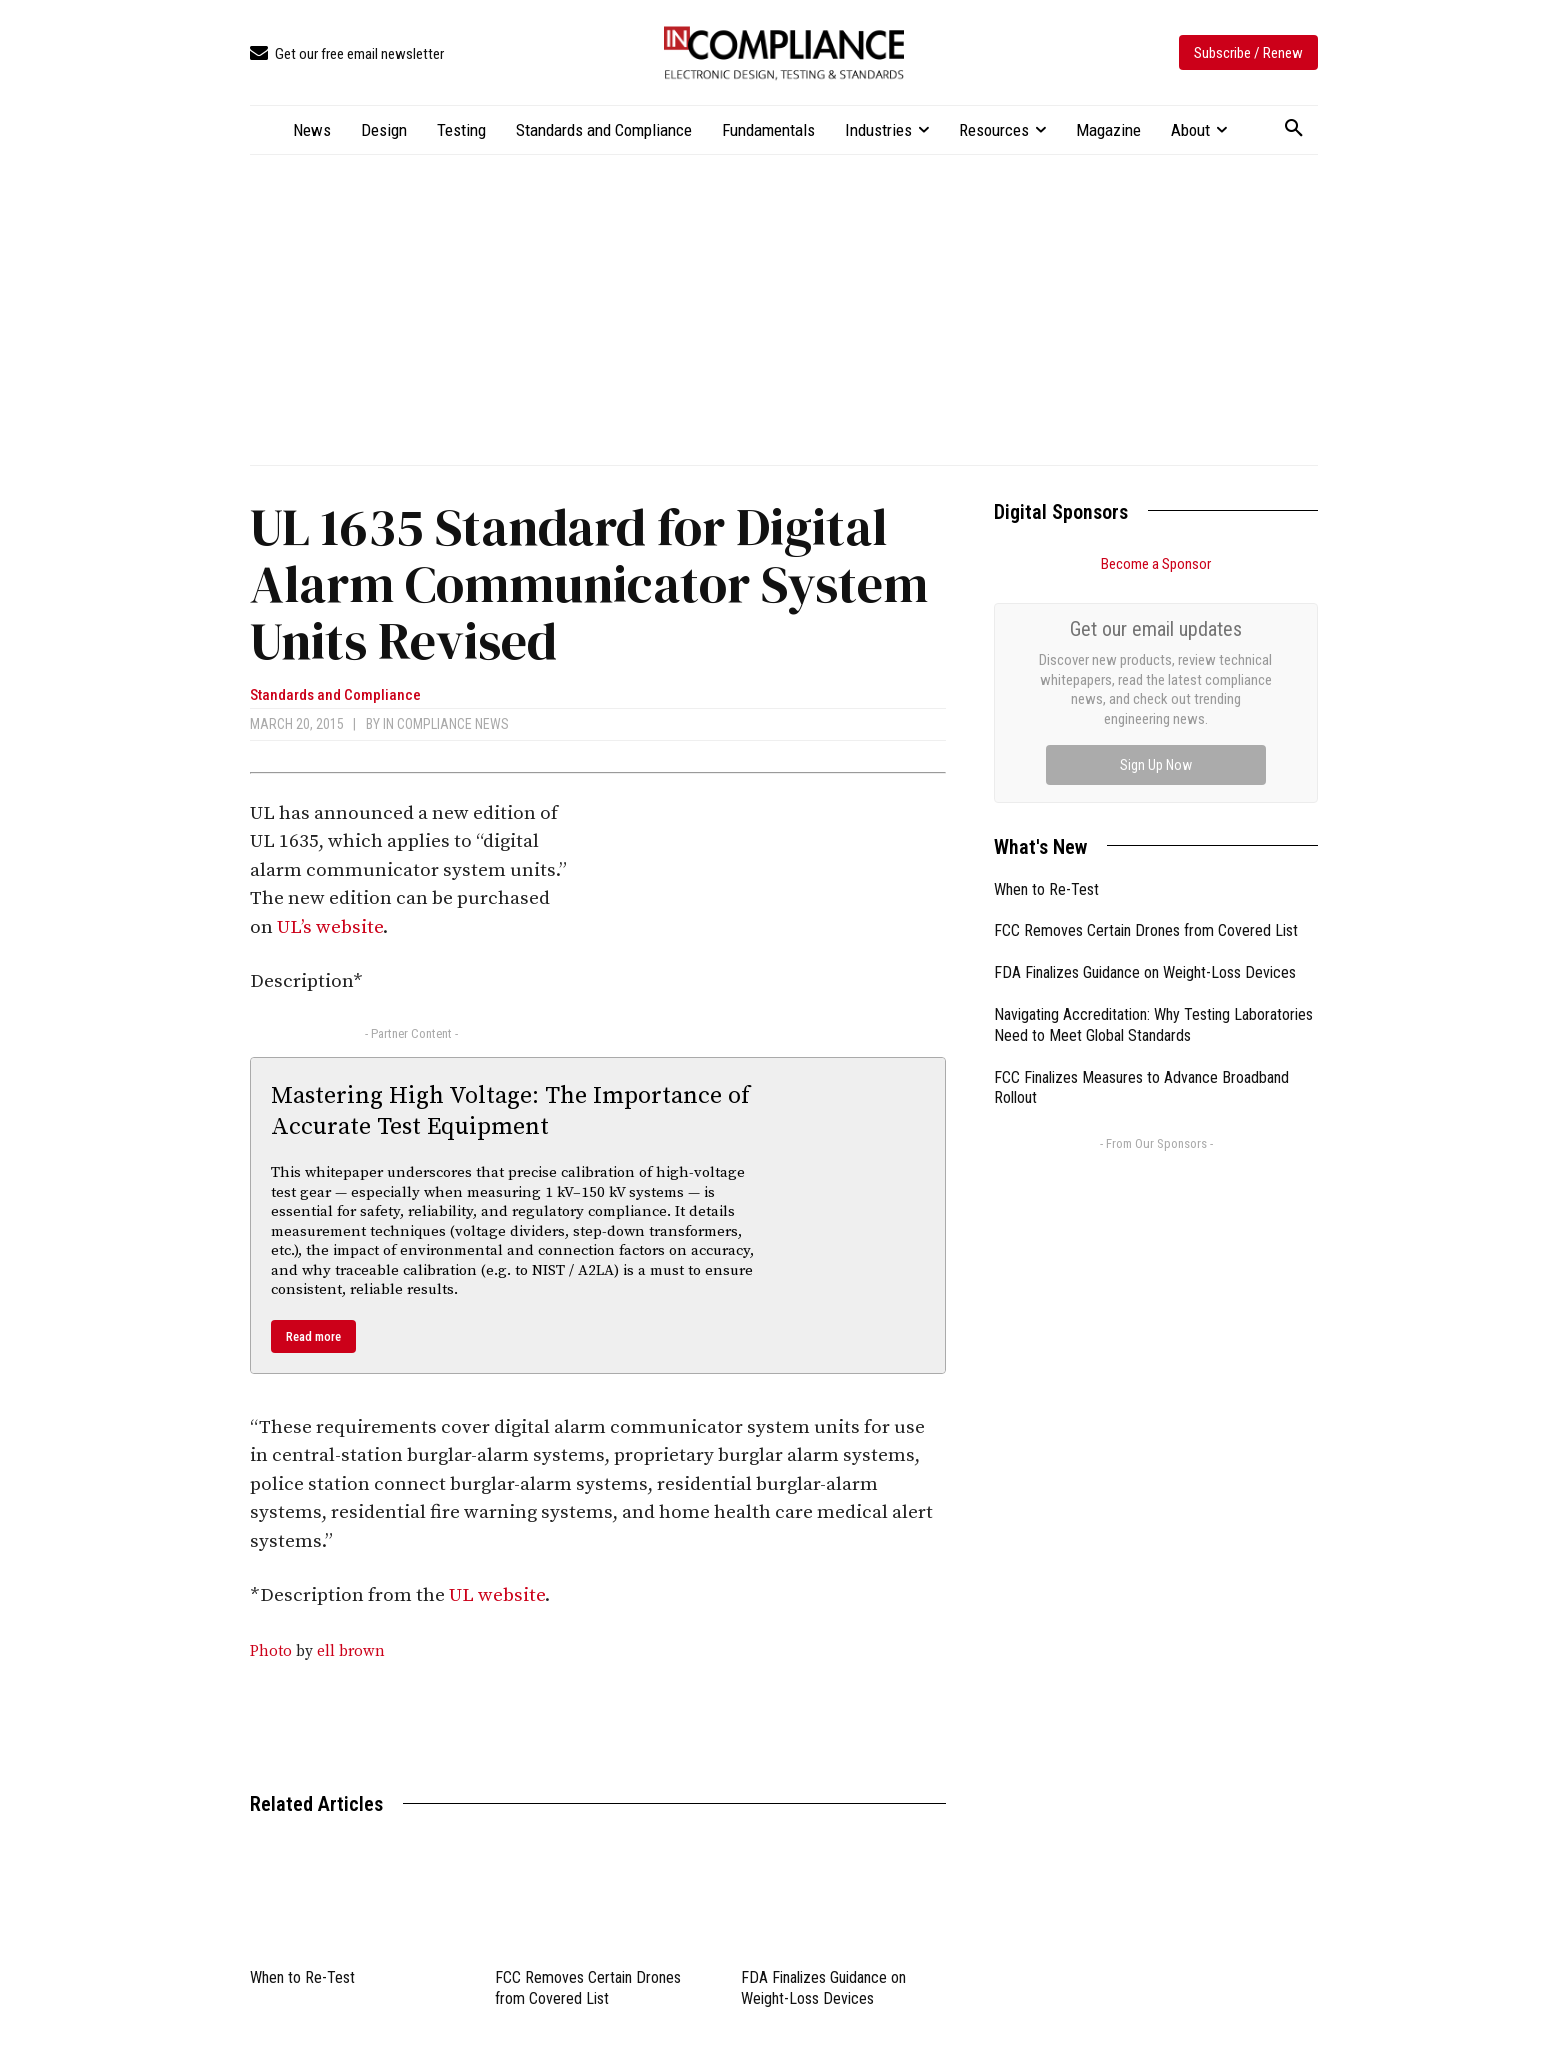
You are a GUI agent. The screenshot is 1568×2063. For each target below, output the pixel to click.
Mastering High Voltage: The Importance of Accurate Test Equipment (510, 1111)
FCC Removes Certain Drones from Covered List (1146, 705)
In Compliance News (446, 724)
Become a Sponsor (1156, 564)
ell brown (351, 1651)
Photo (271, 1651)
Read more (313, 1336)
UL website (497, 1595)
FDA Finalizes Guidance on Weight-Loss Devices (1145, 747)
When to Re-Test (302, 1977)
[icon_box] (347, 54)
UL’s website (330, 927)
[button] (1294, 129)
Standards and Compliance (335, 695)
